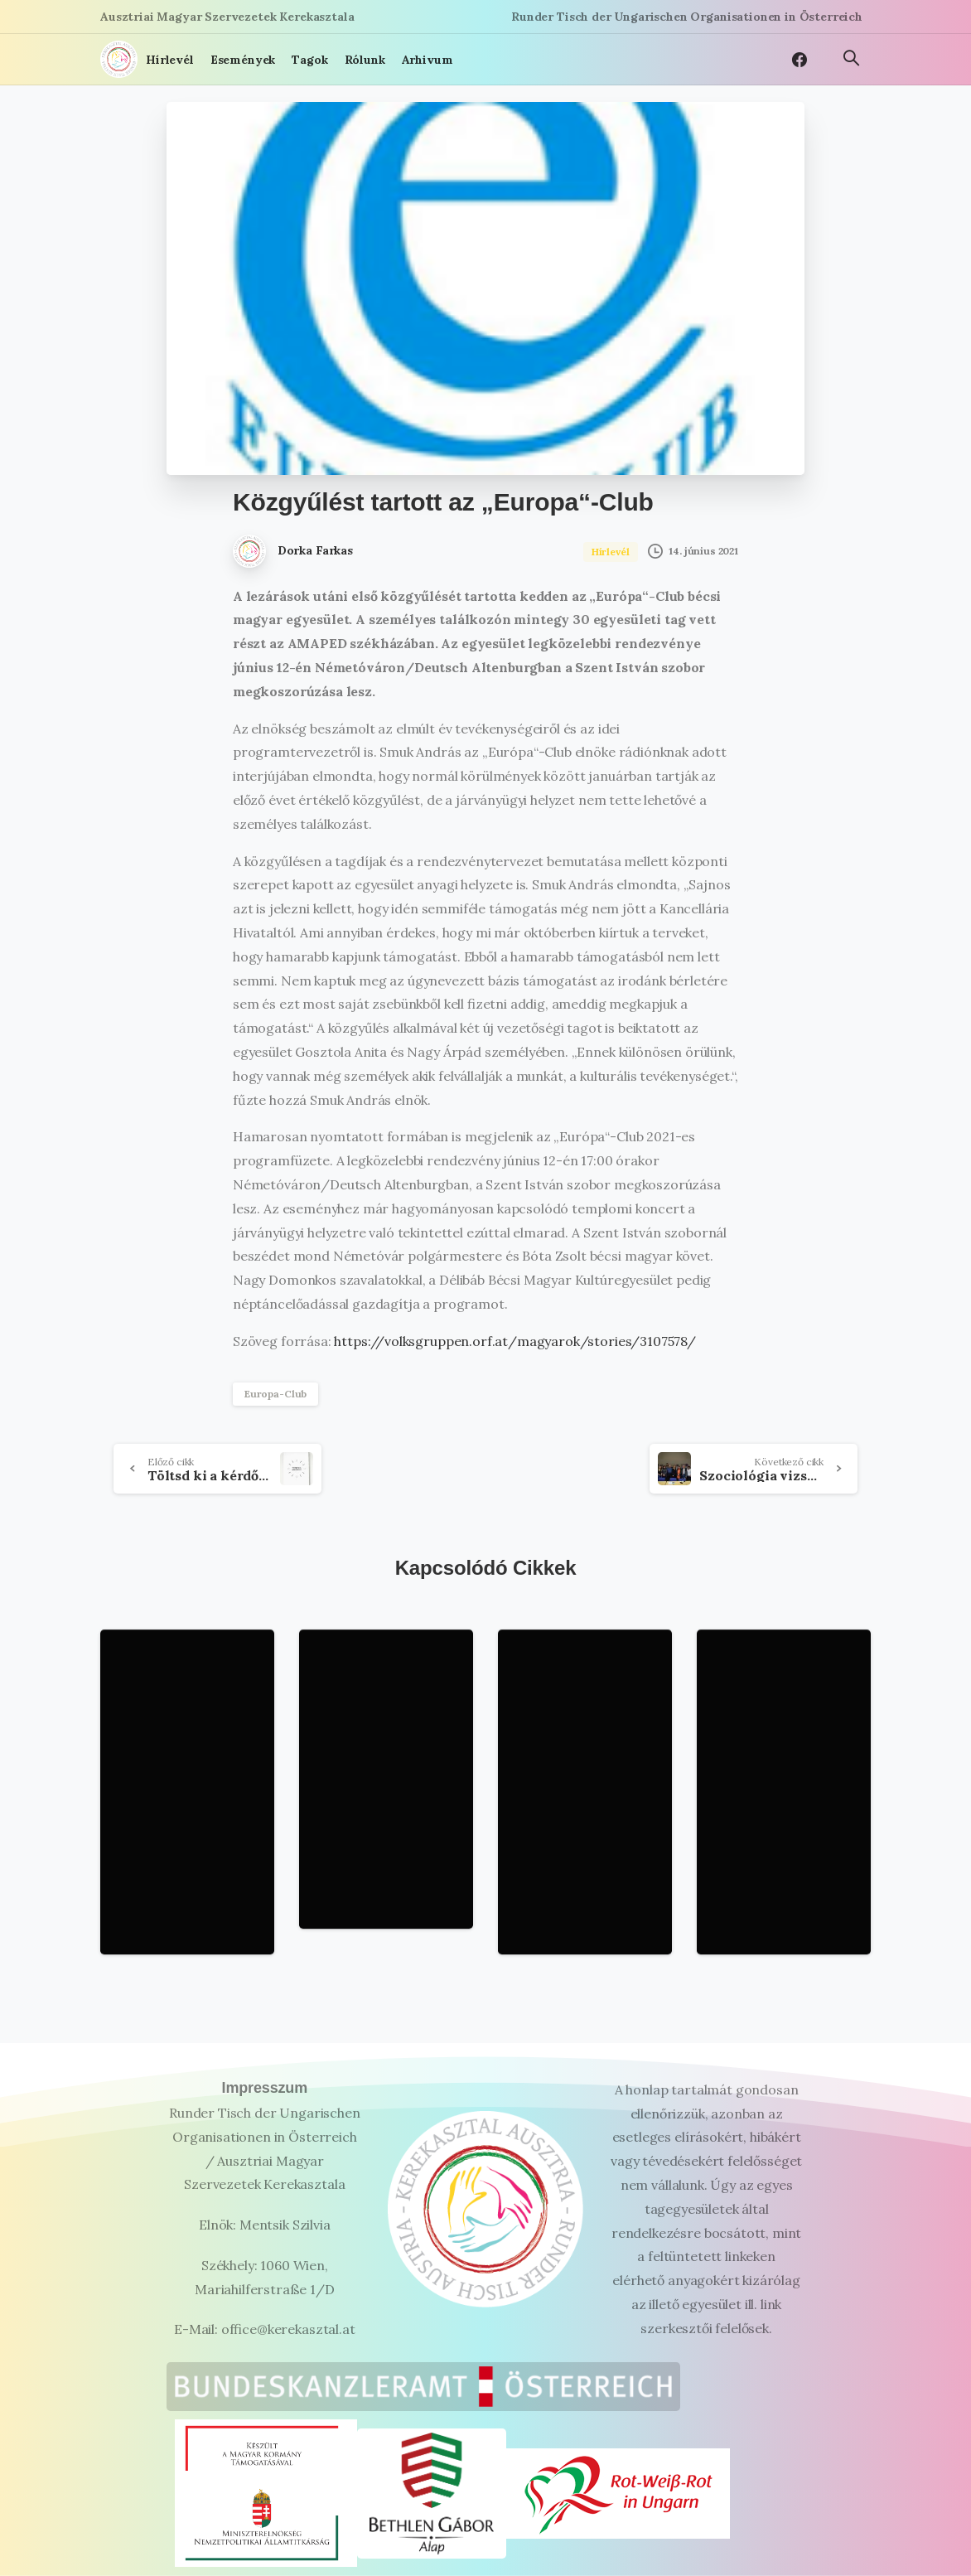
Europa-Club (275, 1393)
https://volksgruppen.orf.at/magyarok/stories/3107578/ (513, 1341)
